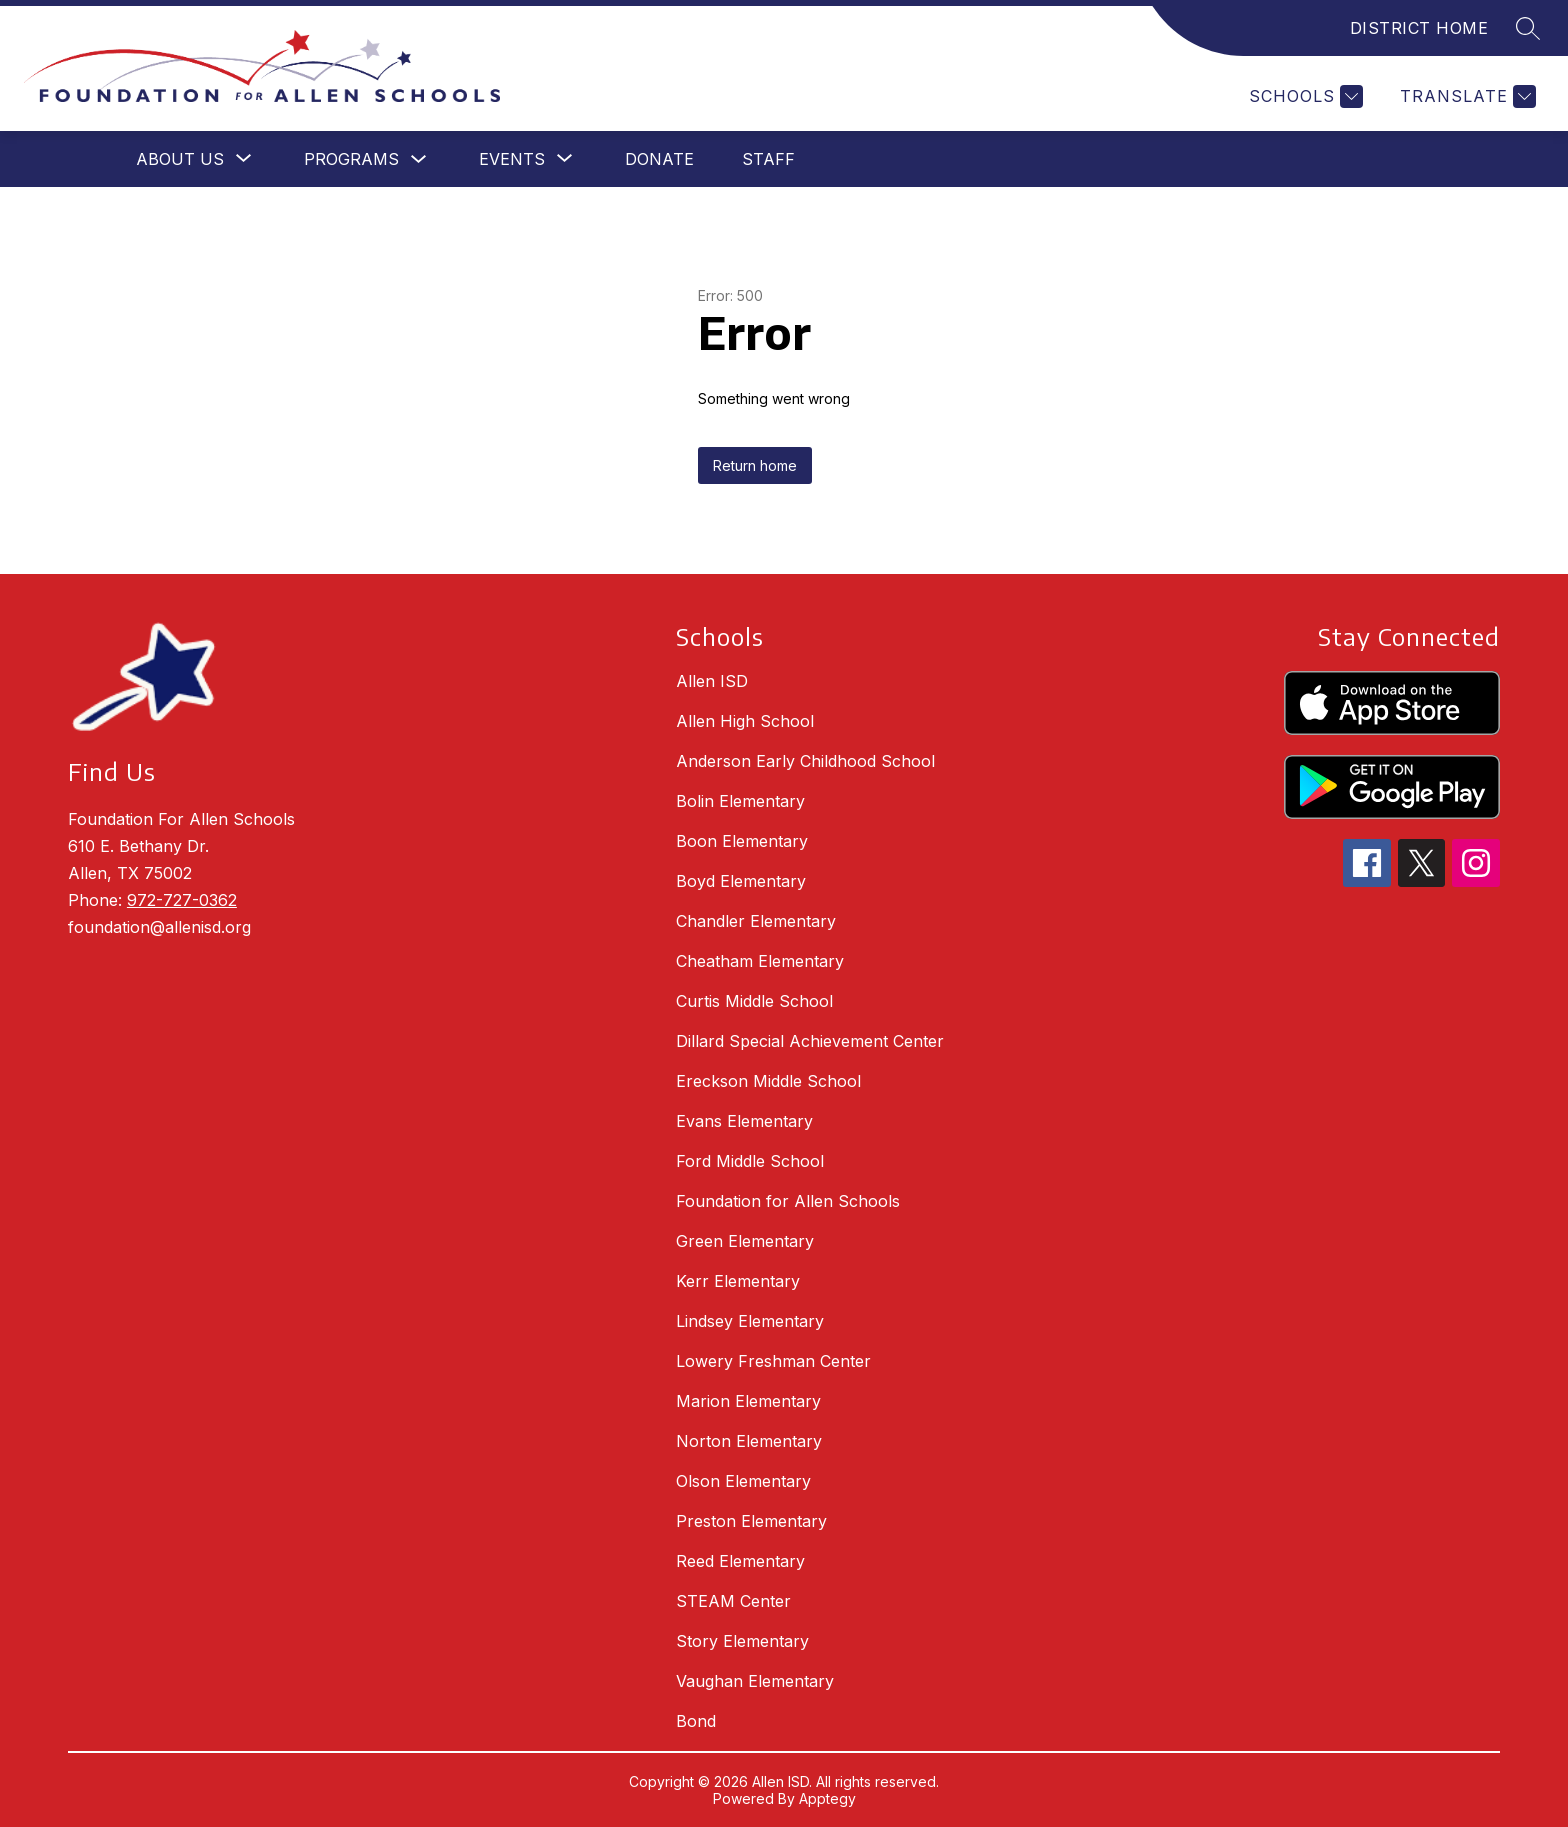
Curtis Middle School (754, 1001)
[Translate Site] (1465, 96)
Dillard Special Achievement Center (810, 1041)
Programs (351, 159)
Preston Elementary (751, 1521)
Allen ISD (712, 681)
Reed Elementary (740, 1561)
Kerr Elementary (738, 1281)
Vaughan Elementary (755, 1681)
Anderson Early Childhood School (805, 761)
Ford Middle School (750, 1161)
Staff (768, 159)
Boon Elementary (742, 841)
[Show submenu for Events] (512, 159)
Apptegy (827, 1798)
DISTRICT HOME (1419, 28)
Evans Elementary (744, 1121)
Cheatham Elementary (760, 961)
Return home (755, 465)
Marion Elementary (748, 1401)
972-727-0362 (182, 900)
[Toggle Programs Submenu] (419, 159)
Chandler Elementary (756, 921)
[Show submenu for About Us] (180, 159)
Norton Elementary (749, 1441)
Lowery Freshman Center (773, 1361)
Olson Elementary (743, 1481)
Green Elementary (745, 1241)
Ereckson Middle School (768, 1081)
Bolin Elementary (740, 801)
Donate (659, 159)
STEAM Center (733, 1601)
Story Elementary (742, 1641)
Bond (696, 1721)
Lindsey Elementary (750, 1321)
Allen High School (745, 721)
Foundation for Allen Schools (788, 1201)
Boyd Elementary (741, 881)
